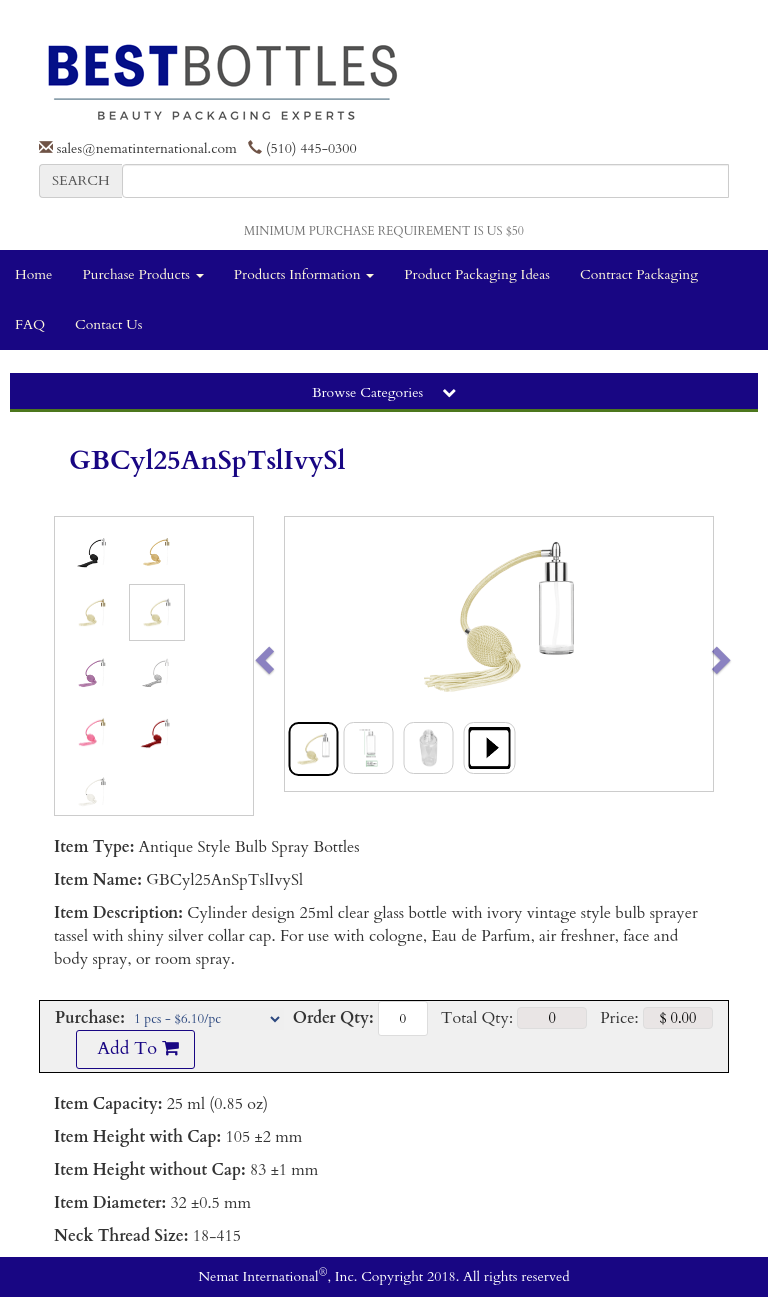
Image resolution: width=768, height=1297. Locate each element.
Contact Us (108, 324)
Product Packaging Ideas (477, 274)
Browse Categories (384, 392)
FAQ (30, 324)
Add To (135, 1048)
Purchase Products (142, 274)
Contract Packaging (639, 274)
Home (33, 274)
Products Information (304, 274)
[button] (306, 654)
